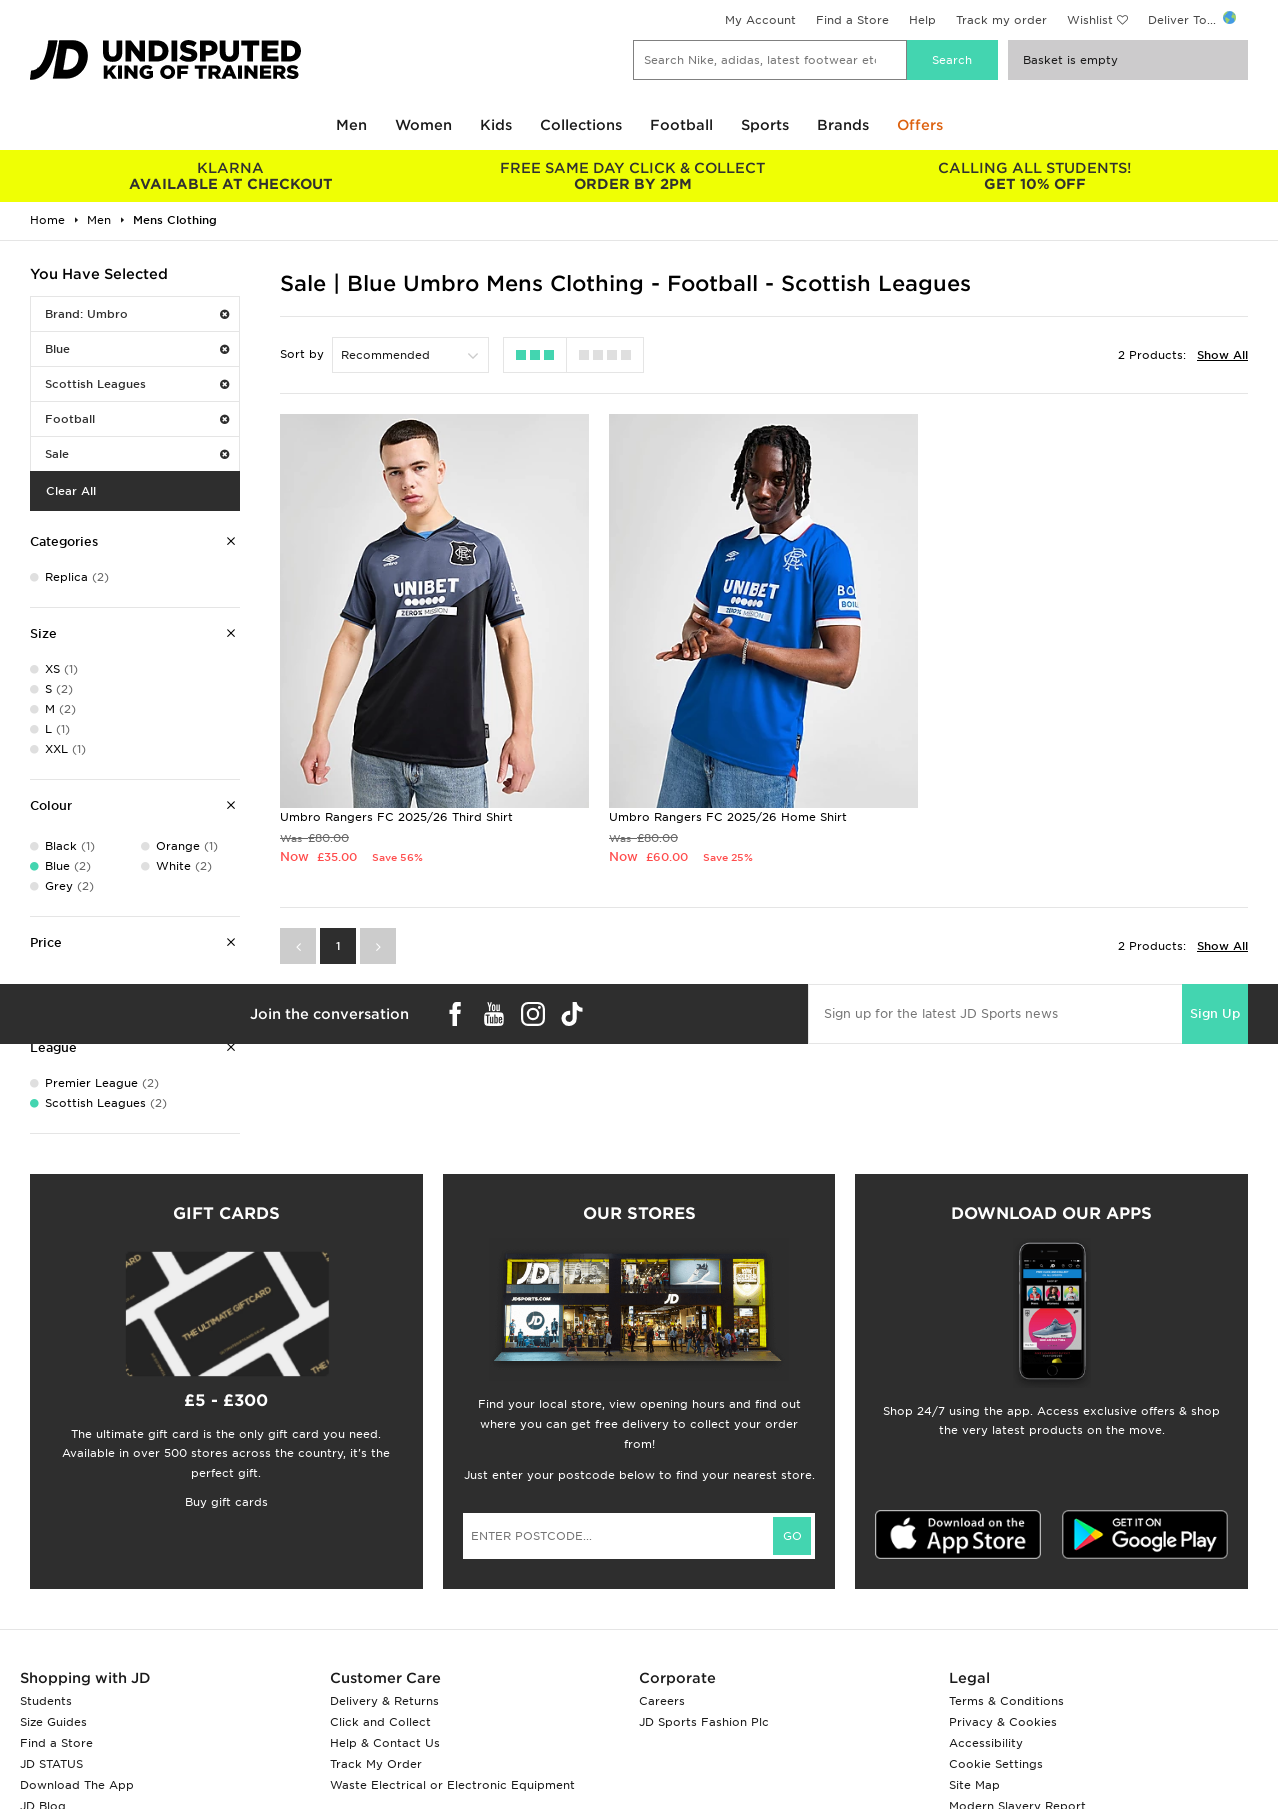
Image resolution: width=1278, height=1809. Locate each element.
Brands (843, 125)
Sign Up (1215, 1013)
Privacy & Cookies (1003, 1722)
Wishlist (1090, 20)
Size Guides (53, 1722)
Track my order (1001, 20)
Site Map (974, 1785)
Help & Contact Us (385, 1743)
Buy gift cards (226, 1502)
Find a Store (852, 20)
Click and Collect (380, 1722)
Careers (662, 1701)
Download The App (77, 1785)
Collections (581, 125)
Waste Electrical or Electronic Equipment (452, 1785)
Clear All (71, 491)
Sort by (302, 354)
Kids (496, 125)
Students (46, 1701)
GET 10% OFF (1035, 176)
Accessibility (986, 1743)
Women (423, 125)
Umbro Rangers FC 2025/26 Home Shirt (728, 817)
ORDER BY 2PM (633, 176)
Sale (137, 454)
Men (351, 125)
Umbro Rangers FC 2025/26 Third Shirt (396, 817)
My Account (760, 20)
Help (922, 20)
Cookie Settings (996, 1764)
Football (681, 125)
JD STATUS (51, 1764)
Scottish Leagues (137, 384)
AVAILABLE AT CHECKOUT (231, 176)
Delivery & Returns (384, 1701)
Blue (137, 349)
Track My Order (376, 1764)
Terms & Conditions (1006, 1701)
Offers (920, 125)
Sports (765, 125)
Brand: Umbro (137, 314)
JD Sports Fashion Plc (704, 1722)
